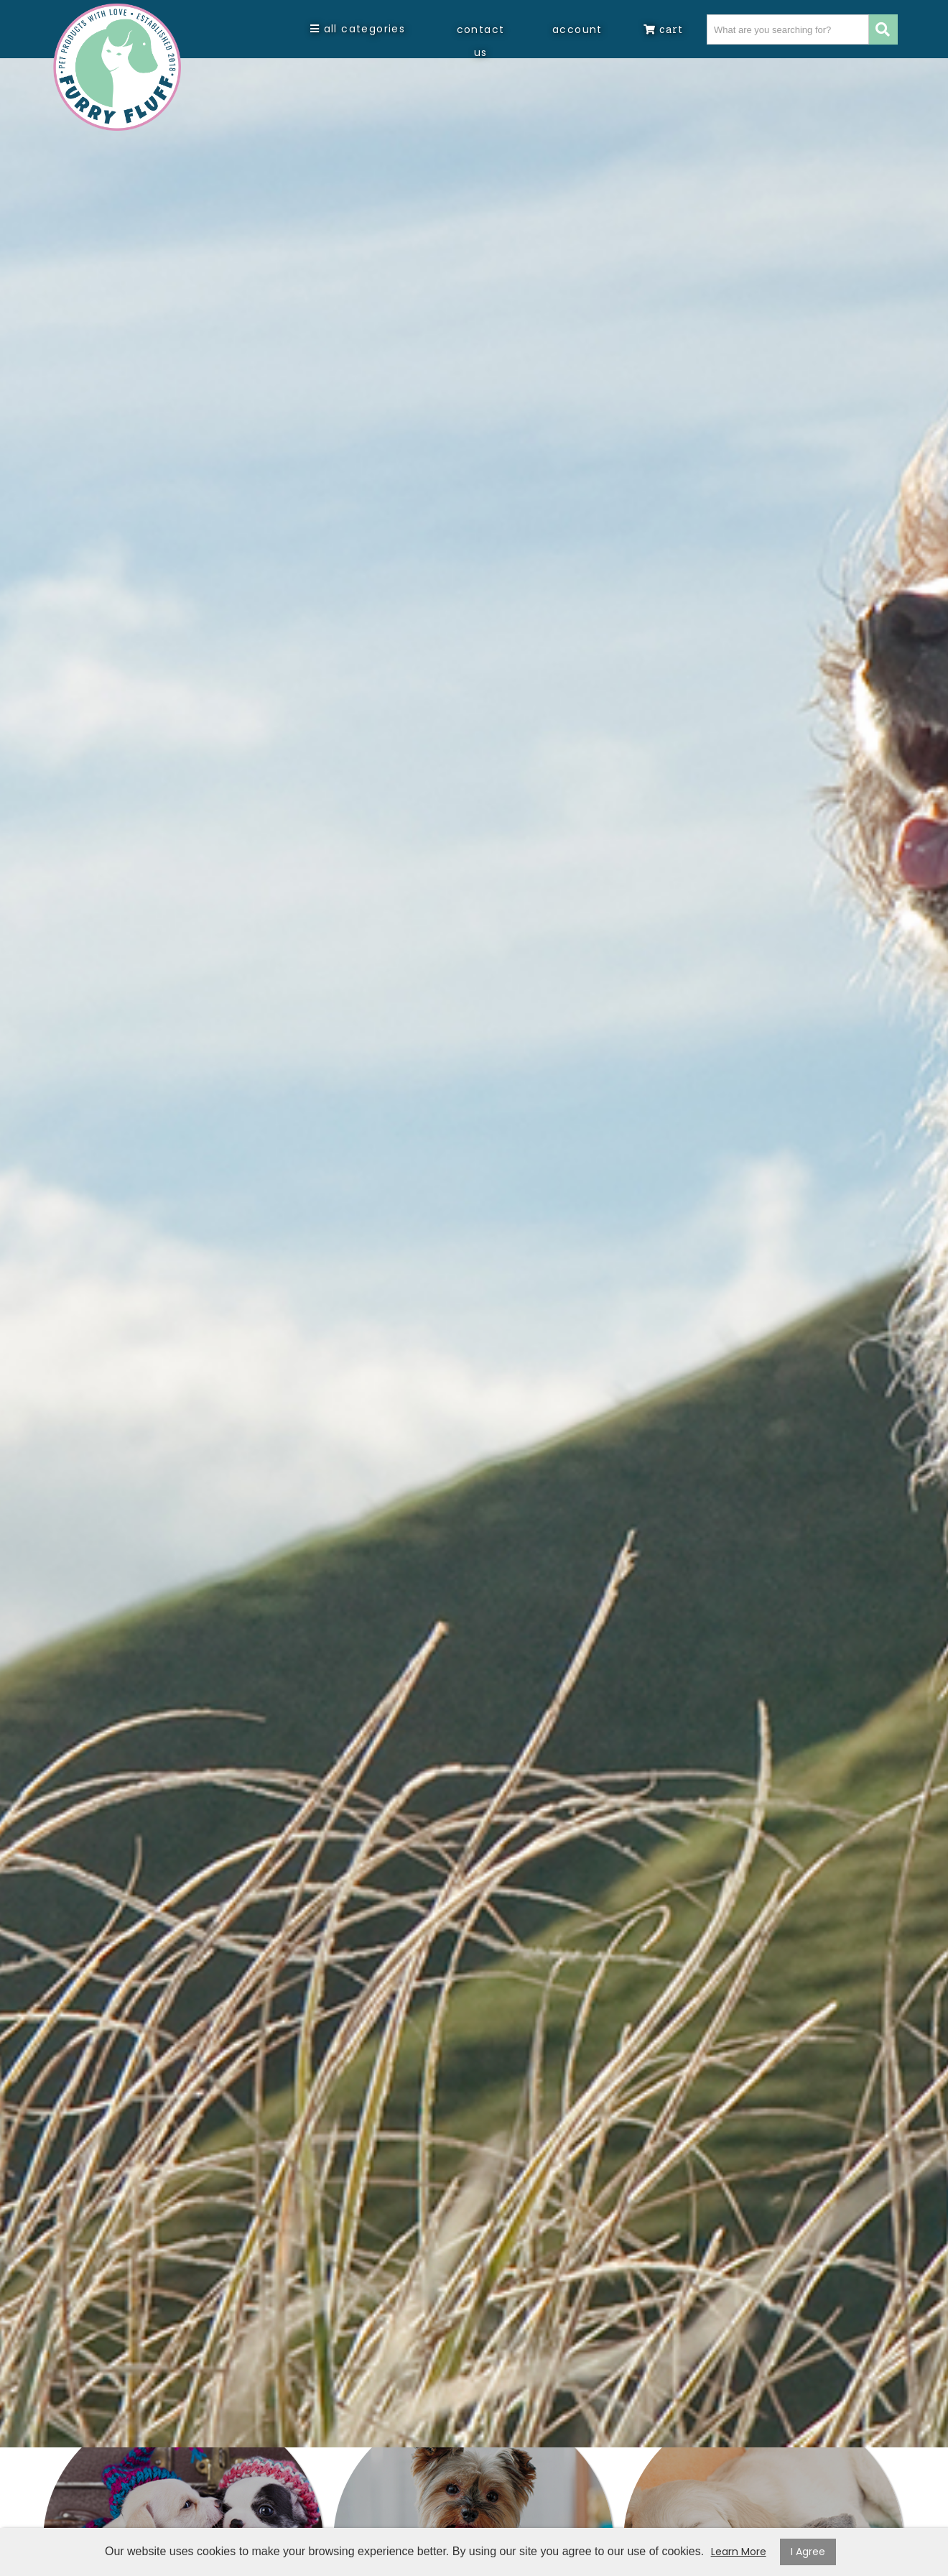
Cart (663, 29)
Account (577, 29)
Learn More (738, 2551)
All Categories (357, 29)
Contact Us (481, 41)
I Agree (808, 2551)
